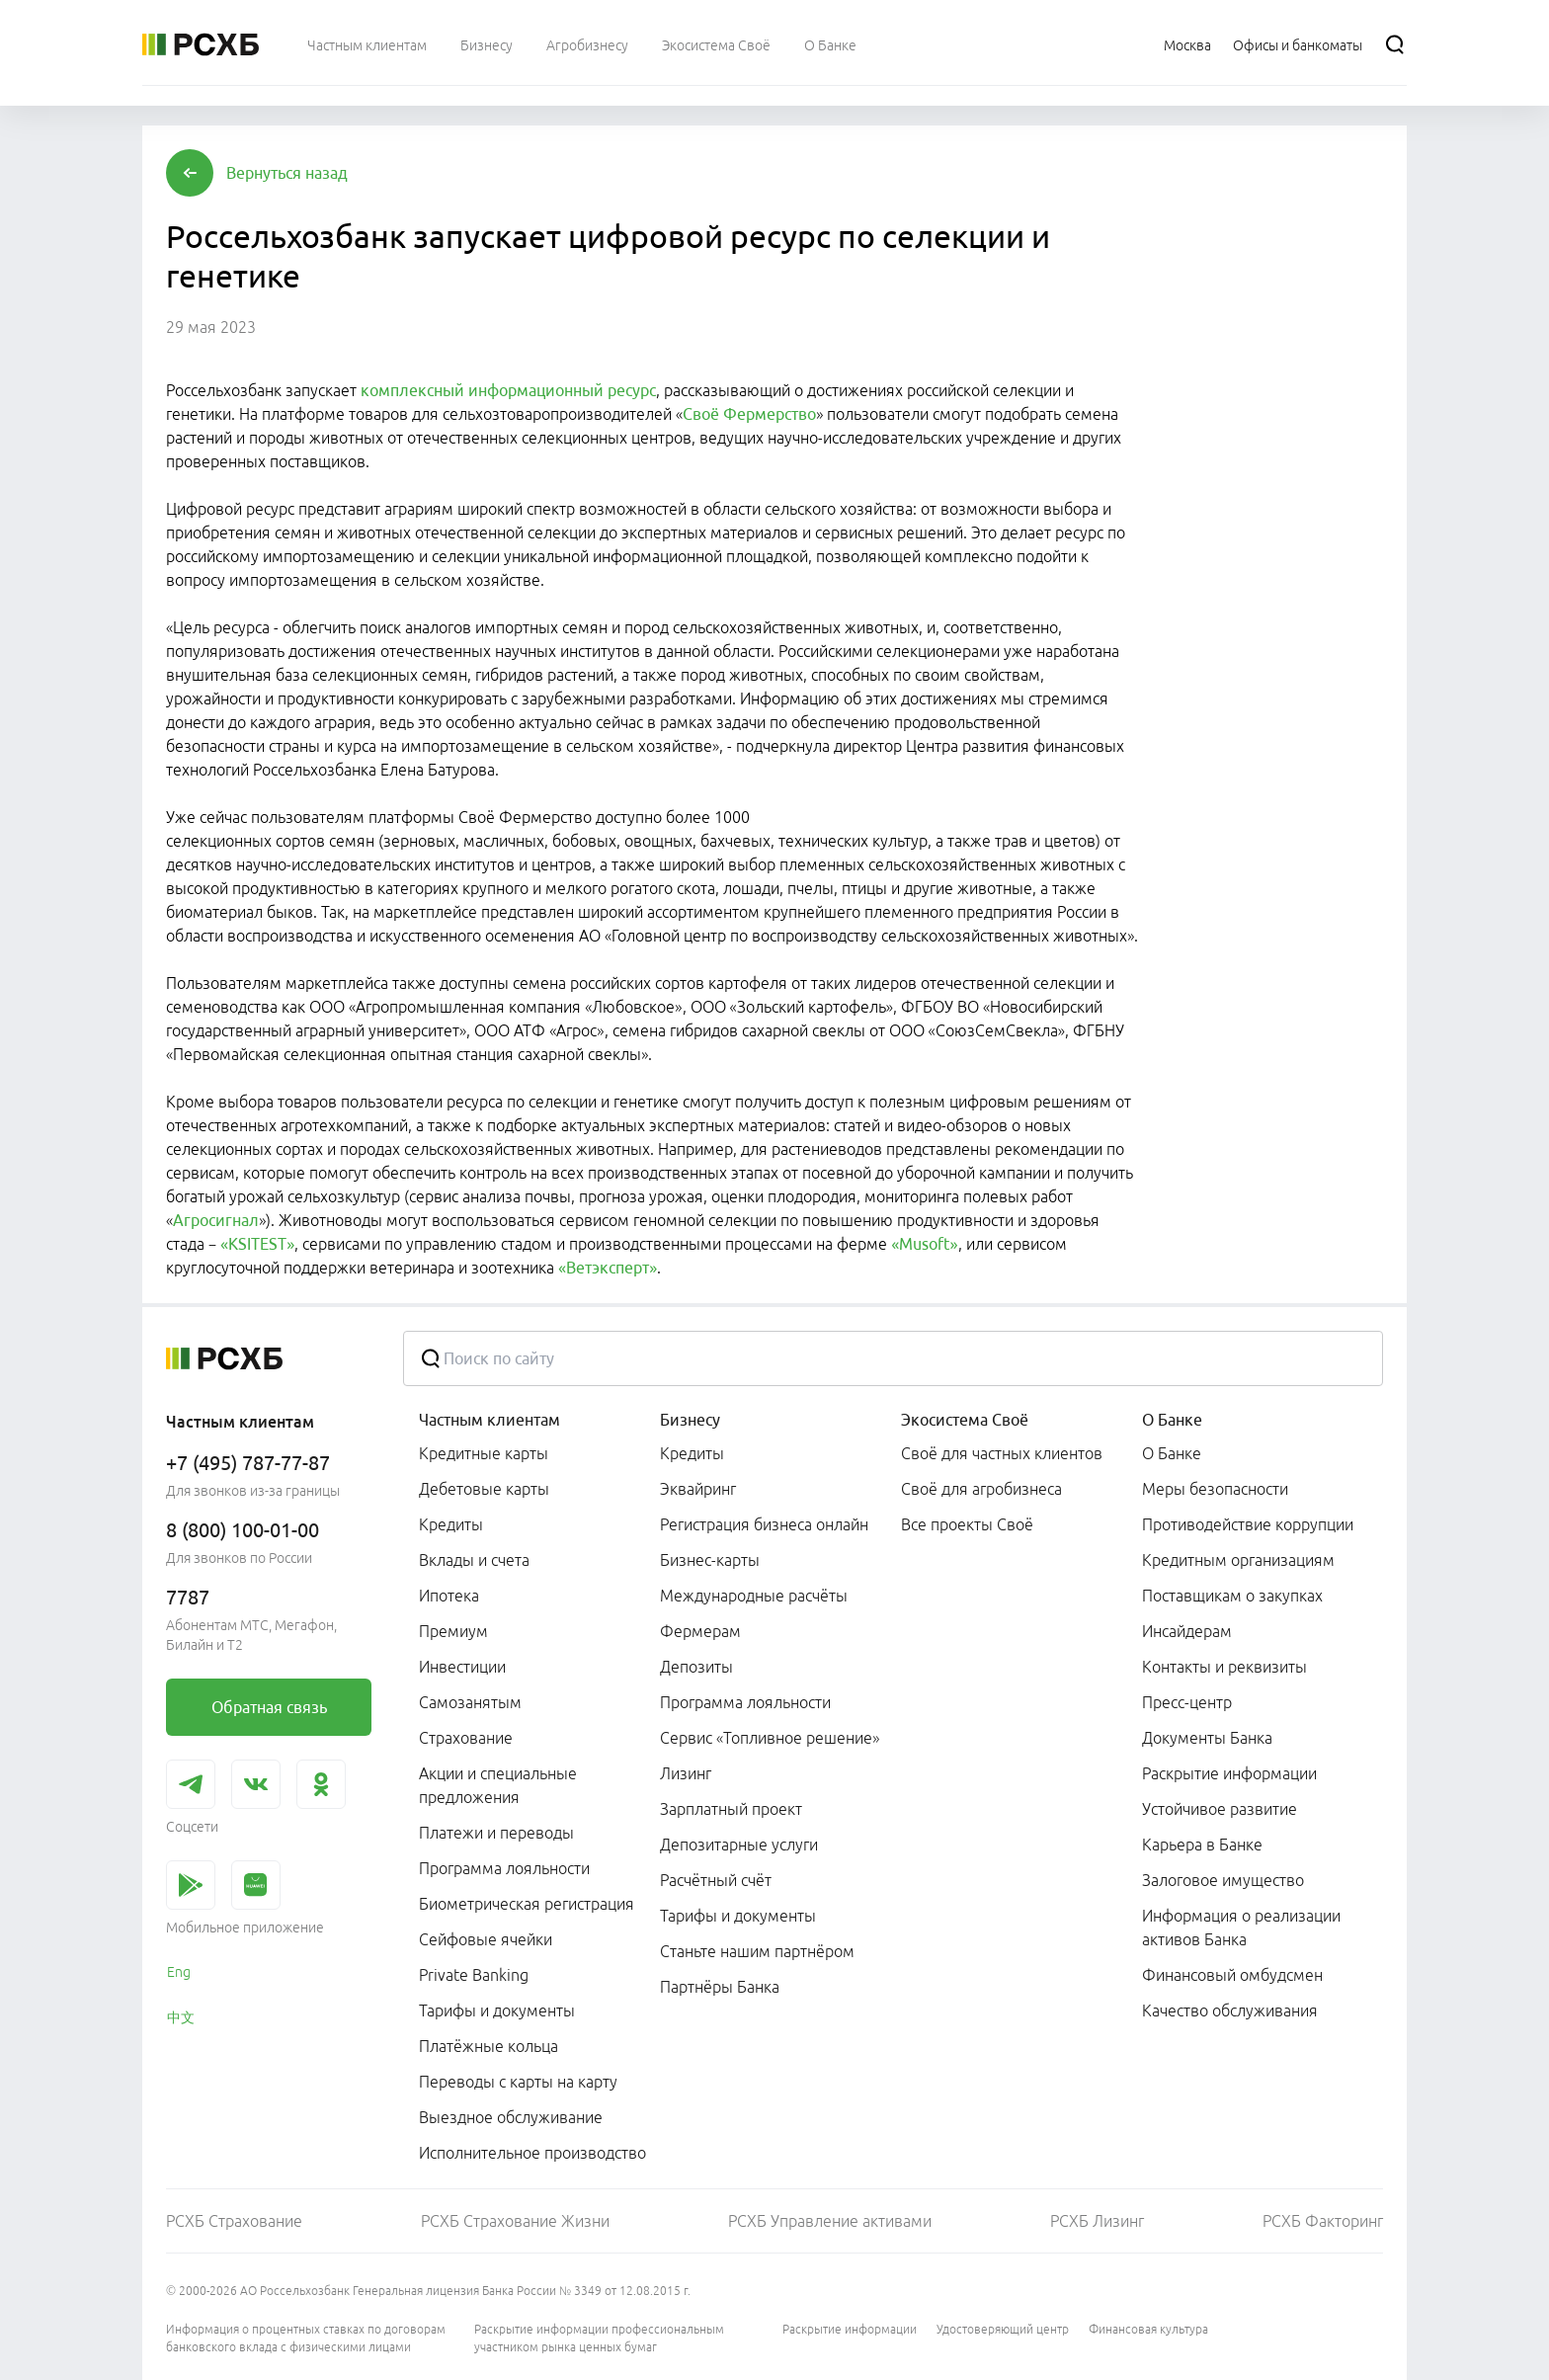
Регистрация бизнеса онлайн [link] (764, 1524)
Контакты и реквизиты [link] (1224, 1667)
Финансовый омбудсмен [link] (1232, 1975)
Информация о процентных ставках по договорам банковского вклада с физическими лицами (306, 2338)
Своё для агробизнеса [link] (981, 1489)
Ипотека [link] (449, 1595)
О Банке (1172, 1420)
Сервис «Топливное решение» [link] (769, 1738)
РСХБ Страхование (234, 2221)
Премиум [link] (453, 1631)
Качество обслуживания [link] (1230, 2010)
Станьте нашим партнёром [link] (757, 1951)
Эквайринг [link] (698, 1489)
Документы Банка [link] (1207, 1738)
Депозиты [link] (696, 1667)
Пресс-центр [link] (1187, 1702)
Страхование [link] (466, 1738)
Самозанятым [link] (470, 1702)
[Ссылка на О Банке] (830, 44)
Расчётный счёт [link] (716, 1880)
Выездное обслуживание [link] (511, 2117)
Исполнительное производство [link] (532, 2153)
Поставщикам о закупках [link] (1232, 1595)
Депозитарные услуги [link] (739, 1844)
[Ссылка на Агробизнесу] (587, 44)
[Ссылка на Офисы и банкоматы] (1297, 44)
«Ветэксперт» (607, 1267)
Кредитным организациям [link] (1238, 1560)
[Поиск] (1395, 44)
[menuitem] (367, 44)
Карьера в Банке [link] (1202, 1844)
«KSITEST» (257, 1244)
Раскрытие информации (849, 2329)
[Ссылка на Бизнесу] (487, 44)
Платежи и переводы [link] (496, 1833)
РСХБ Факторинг (1323, 2221)
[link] (268, 1707)
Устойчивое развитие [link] (1219, 1809)
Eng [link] (179, 1972)
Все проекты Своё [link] (967, 1524)
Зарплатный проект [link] (731, 1809)
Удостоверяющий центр (1003, 2329)
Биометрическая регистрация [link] (526, 1904)
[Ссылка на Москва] (1187, 44)
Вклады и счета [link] (474, 1560)
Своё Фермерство (749, 414)
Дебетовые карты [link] (484, 1489)
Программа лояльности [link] (504, 1868)
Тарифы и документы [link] (497, 2010)
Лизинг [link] (685, 1773)
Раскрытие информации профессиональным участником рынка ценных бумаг (599, 2338)
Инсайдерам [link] (1187, 1631)
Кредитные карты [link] (483, 1453)
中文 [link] (181, 2017)
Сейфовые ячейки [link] (485, 1939)
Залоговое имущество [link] (1223, 1880)
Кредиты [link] (451, 1524)
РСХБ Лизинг (1097, 2221)
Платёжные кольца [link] (488, 2046)
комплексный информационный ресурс (508, 390)
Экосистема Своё (964, 1420)
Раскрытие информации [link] (1229, 1773)
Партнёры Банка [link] (719, 1987)
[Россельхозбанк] (200, 44)
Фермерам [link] (700, 1631)
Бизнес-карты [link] (710, 1560)
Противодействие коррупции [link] (1247, 1524)
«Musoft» (924, 1244)
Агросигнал (216, 1220)
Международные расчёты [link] (754, 1595)
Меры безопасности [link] (1215, 1489)
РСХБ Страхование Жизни (515, 2221)
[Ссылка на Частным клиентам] (367, 44)
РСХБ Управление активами (830, 2221)
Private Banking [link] (474, 1975)
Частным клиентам (489, 1420)
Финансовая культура (1148, 2329)
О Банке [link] (1171, 1453)
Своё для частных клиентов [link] (1001, 1453)
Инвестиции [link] (462, 1667)
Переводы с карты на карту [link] (518, 2082)
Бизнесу (690, 1420)
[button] (287, 173)
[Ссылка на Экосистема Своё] (716, 44)
